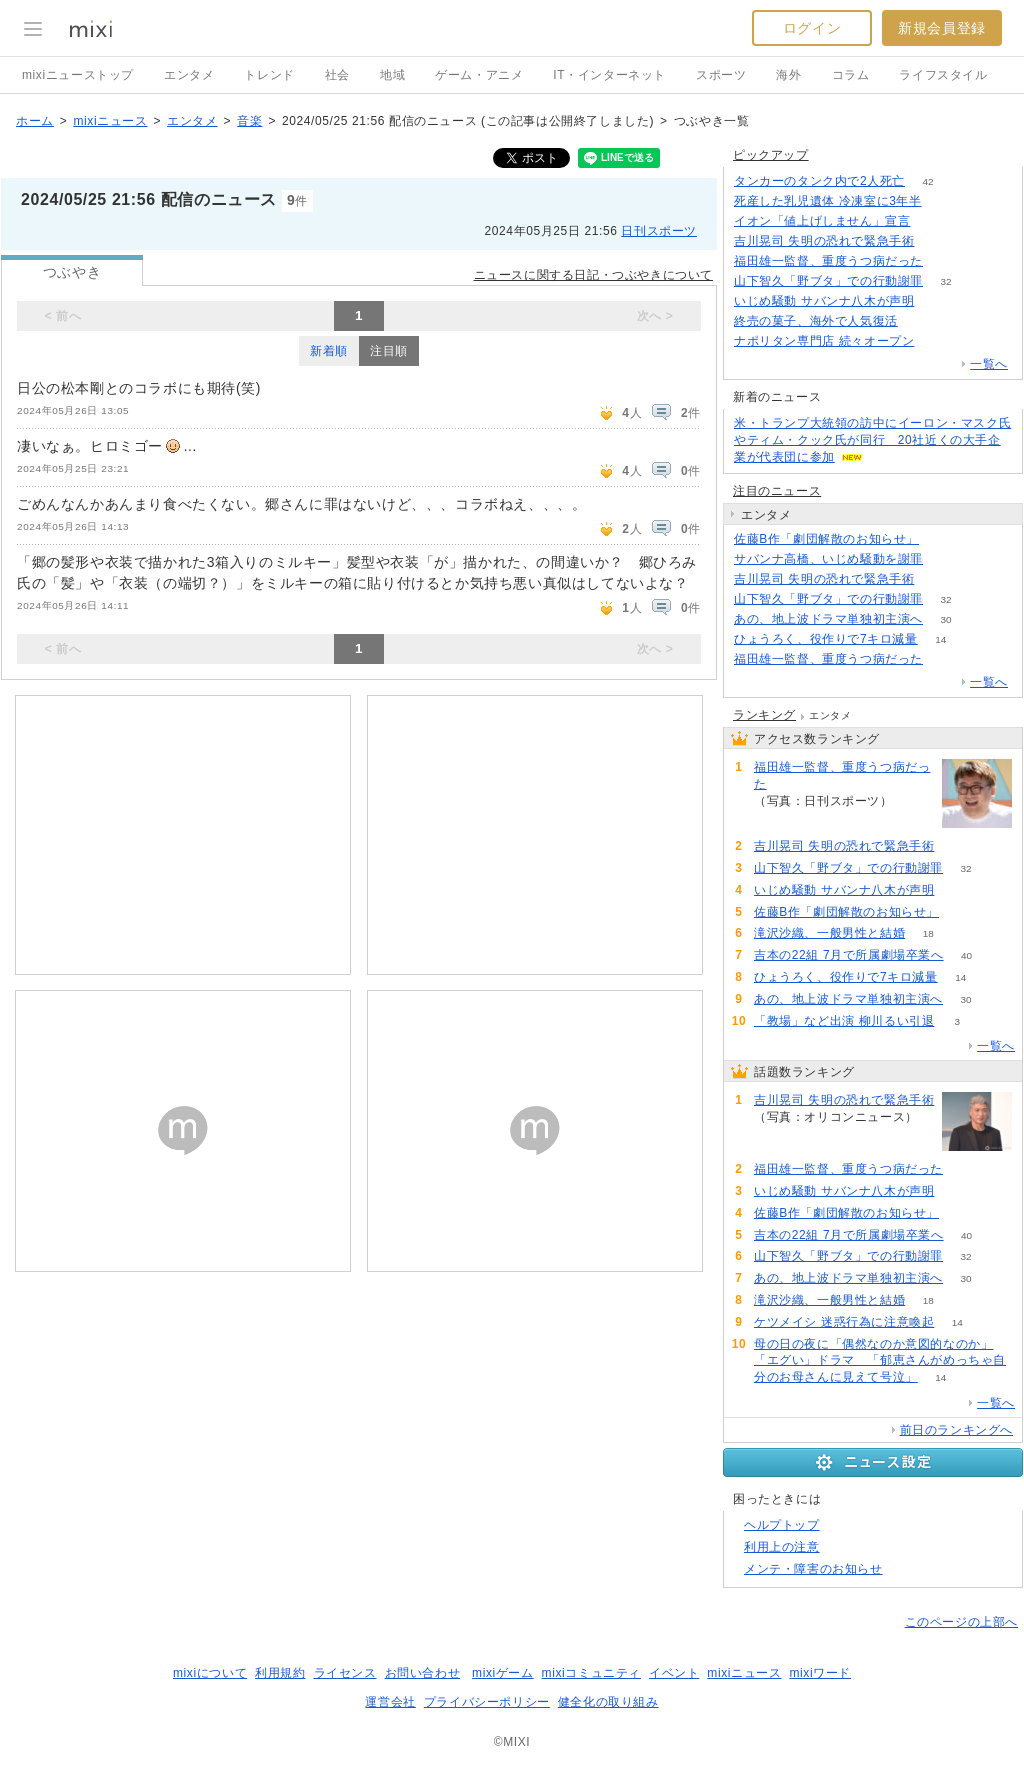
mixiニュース (110, 121)
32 (945, 281)
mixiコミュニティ (591, 1673)
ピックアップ (771, 155)
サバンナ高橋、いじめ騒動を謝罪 (828, 559)
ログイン (812, 28)
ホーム (35, 121)
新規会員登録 (942, 28)
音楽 (249, 121)
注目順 (389, 351)
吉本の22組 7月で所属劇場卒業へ (849, 955)
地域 (392, 75)
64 (944, 201)
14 (940, 639)
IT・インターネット (609, 75)
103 (937, 241)
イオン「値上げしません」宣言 (822, 221)
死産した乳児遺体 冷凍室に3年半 (828, 201)
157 (937, 341)
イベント (674, 1673)
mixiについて (210, 1673)
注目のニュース (777, 491)
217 (946, 559)
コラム (851, 75)
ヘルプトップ (782, 1525)
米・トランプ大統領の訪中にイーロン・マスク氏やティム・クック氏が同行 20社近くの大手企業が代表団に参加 (872, 440)
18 (928, 933)
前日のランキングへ (956, 1430)
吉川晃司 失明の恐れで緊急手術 (824, 241)
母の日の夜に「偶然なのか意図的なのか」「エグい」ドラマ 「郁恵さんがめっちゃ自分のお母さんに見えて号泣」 (880, 1361)
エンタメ (189, 75)
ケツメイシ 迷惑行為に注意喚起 (844, 1322)
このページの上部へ (961, 1622)
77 (957, 890)
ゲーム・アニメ (479, 75)
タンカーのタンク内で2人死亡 (819, 181)
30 (945, 619)
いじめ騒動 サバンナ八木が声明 (824, 301)
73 (920, 321)
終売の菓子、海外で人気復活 (816, 321)
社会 (337, 75)
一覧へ (989, 364)
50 (941, 539)
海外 (788, 75)
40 (966, 955)
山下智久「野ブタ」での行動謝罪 (828, 281)
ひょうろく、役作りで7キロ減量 (826, 639)
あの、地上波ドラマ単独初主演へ (828, 619)
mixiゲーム (503, 1673)
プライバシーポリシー (487, 1702)
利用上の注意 (782, 1547)
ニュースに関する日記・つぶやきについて (593, 275)
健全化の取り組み (608, 1702)
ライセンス (345, 1673)
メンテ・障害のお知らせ (813, 1569)
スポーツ (721, 75)
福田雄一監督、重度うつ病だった (828, 261)
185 (933, 221)
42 (928, 181)
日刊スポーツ (659, 231)
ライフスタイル (943, 75)
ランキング (764, 715)
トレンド (269, 75)
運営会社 (390, 1702)
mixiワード (820, 1673)
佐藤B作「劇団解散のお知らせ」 (826, 539)
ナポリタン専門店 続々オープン (824, 341)
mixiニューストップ (78, 75)
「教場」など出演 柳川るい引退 (844, 1021)
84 (945, 261)
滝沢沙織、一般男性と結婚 (829, 933)
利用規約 (280, 1673)
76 (937, 301)
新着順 (329, 351)
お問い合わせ (423, 1673)
